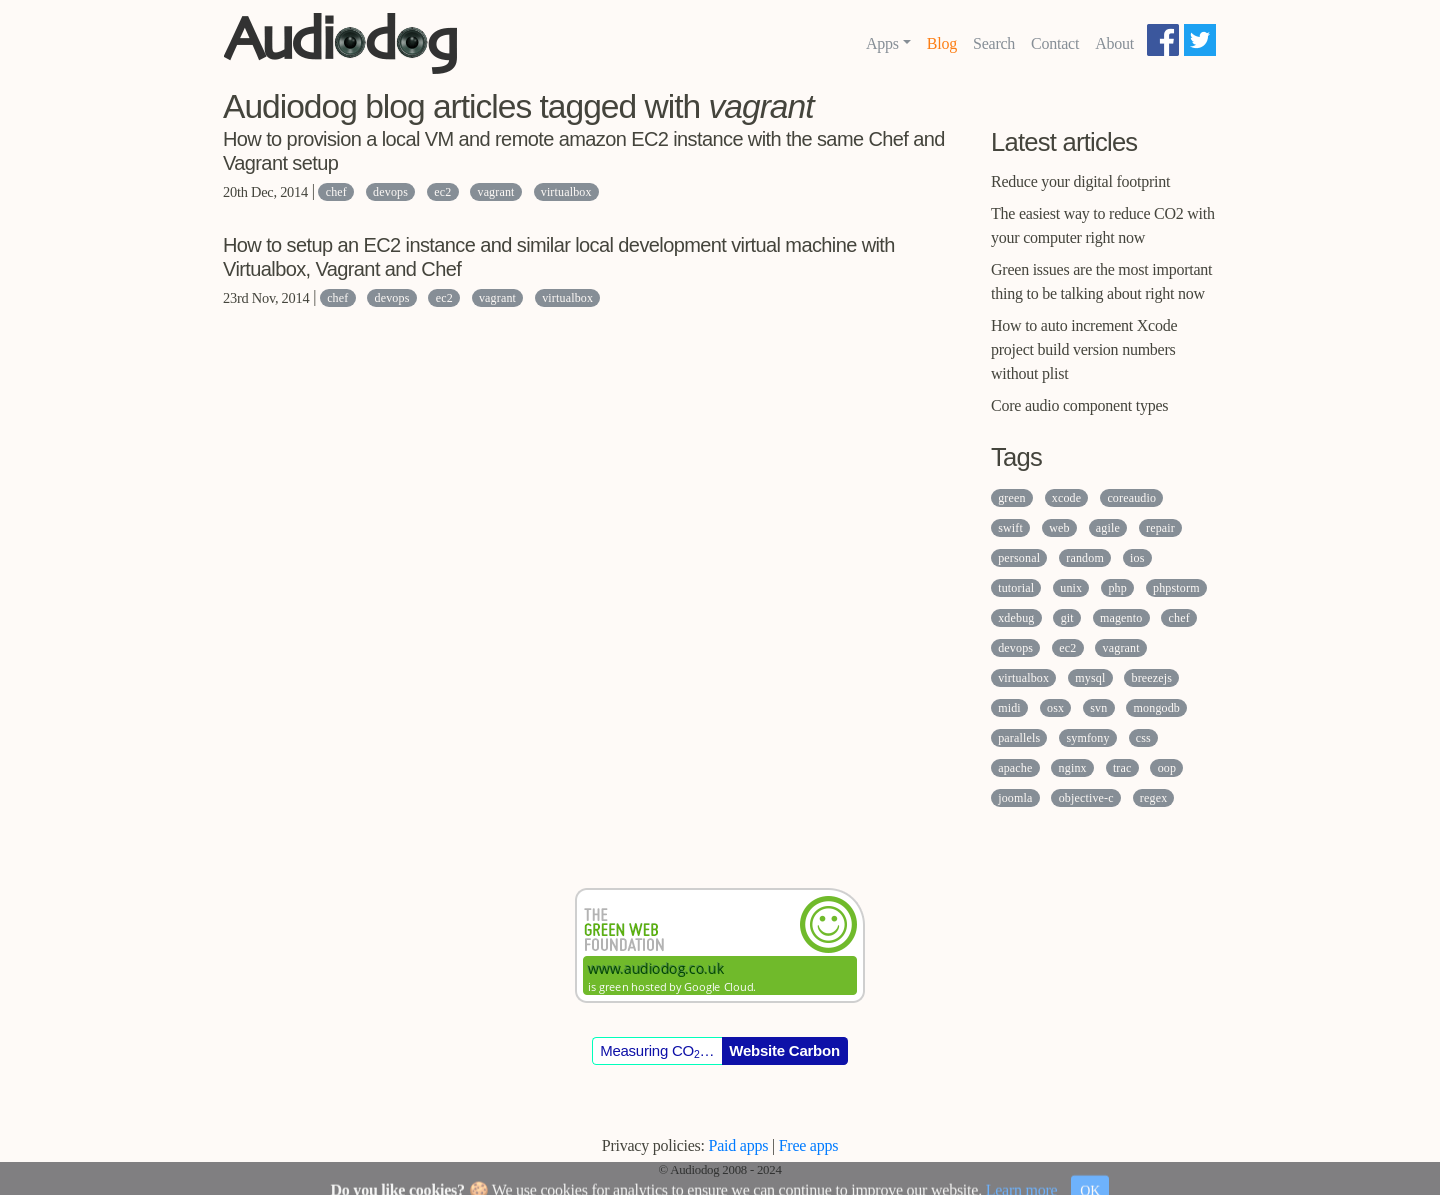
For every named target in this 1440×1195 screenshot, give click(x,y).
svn (1098, 708)
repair (1160, 528)
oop (1167, 768)
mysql (1090, 678)
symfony (1087, 738)
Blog (942, 43)
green (1011, 498)
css (1143, 738)
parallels (1019, 738)
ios (1137, 558)
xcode (1066, 498)
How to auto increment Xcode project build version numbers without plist (1084, 349)
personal (1019, 558)
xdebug (1016, 618)
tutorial (1016, 588)
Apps (882, 43)
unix (1071, 588)
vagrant (495, 192)
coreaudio (1131, 498)
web (1059, 528)
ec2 (442, 192)
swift (1010, 528)
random (1085, 558)
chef (336, 192)
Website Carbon (784, 1050)
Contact (1055, 43)
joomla (1015, 798)
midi (1009, 708)
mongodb (1157, 708)
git (1067, 618)
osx (1055, 708)
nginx (1073, 768)
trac (1122, 768)
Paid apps (739, 1145)
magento (1121, 618)
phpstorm (1176, 588)
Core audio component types (1079, 405)
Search (994, 43)
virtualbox (566, 192)
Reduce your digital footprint (1080, 181)
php (1117, 588)
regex (1153, 798)
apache (1015, 768)
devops (390, 192)
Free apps (809, 1145)
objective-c (1086, 798)
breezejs (1152, 678)
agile (1108, 528)
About (1114, 43)
